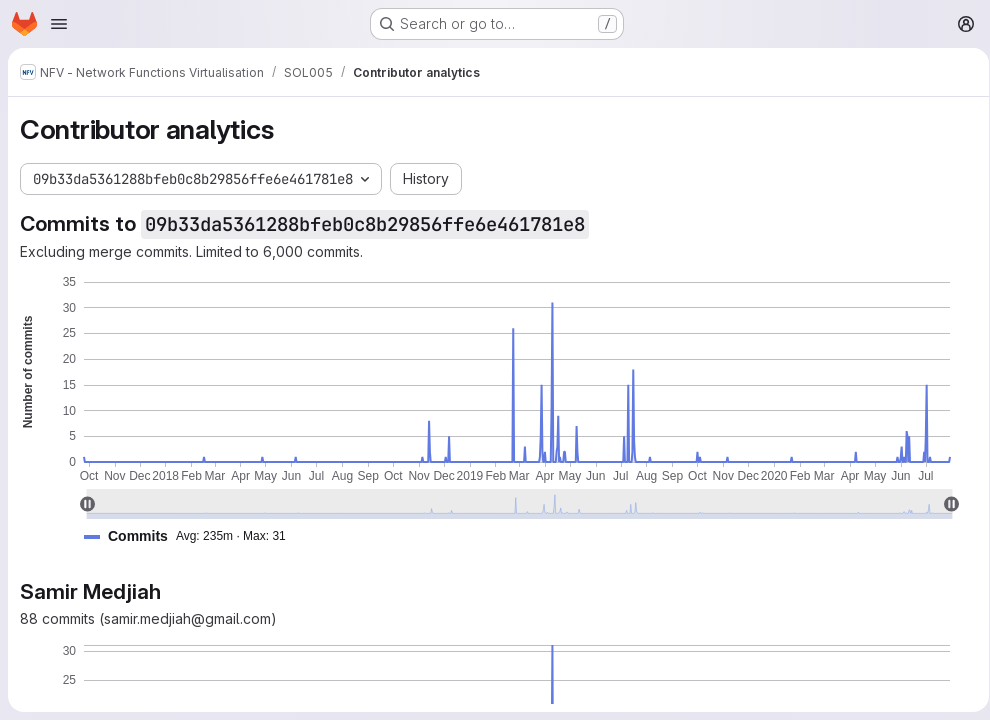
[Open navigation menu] (59, 24)
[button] (193, 536)
